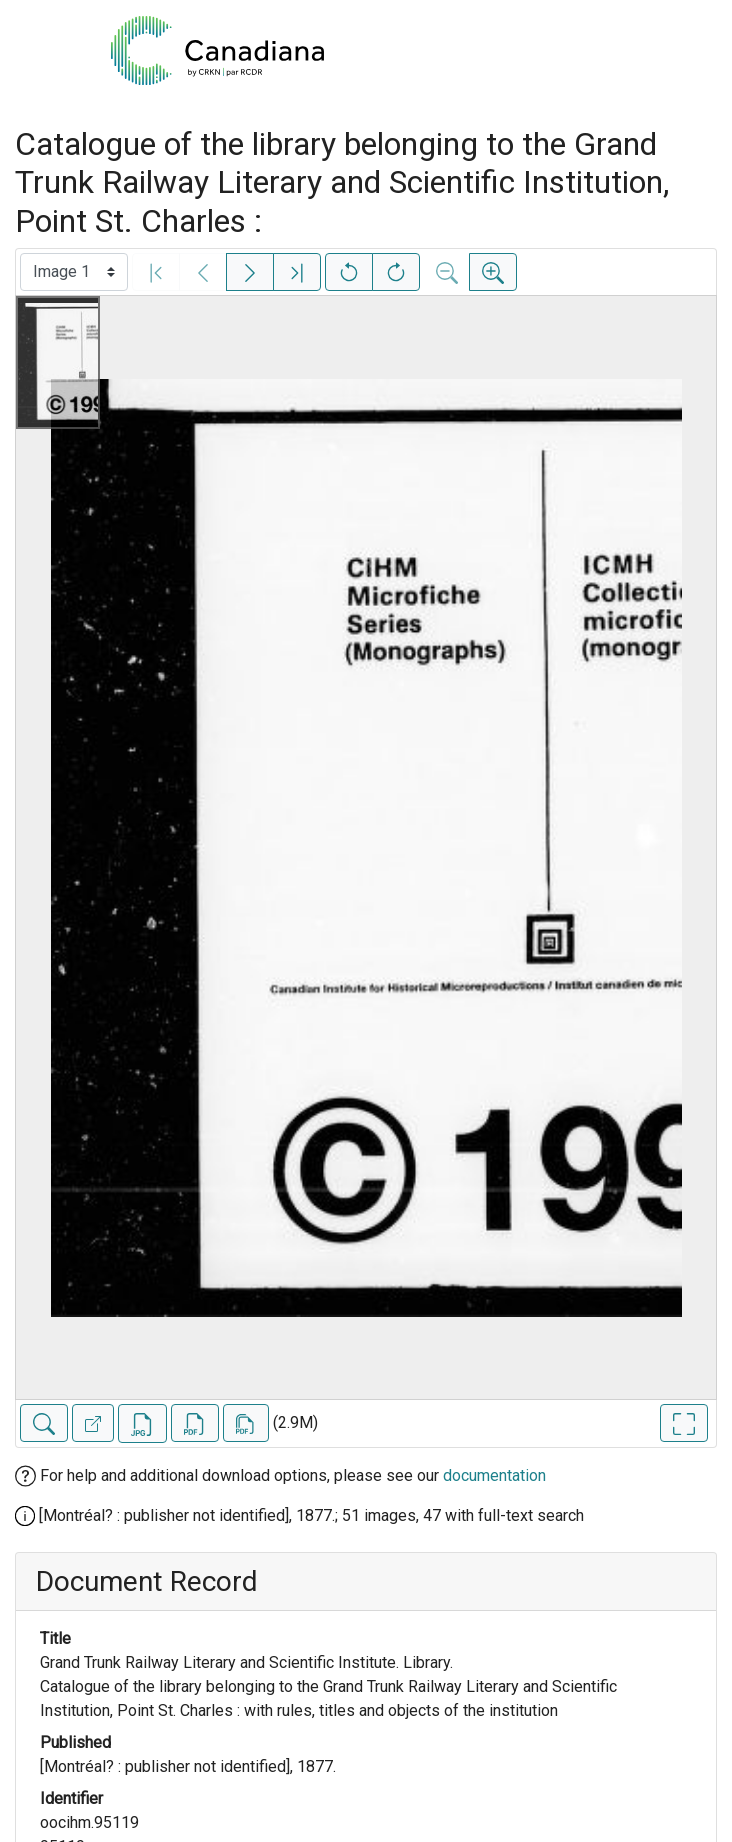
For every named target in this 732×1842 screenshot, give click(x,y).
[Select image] (74, 272)
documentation (494, 1475)
